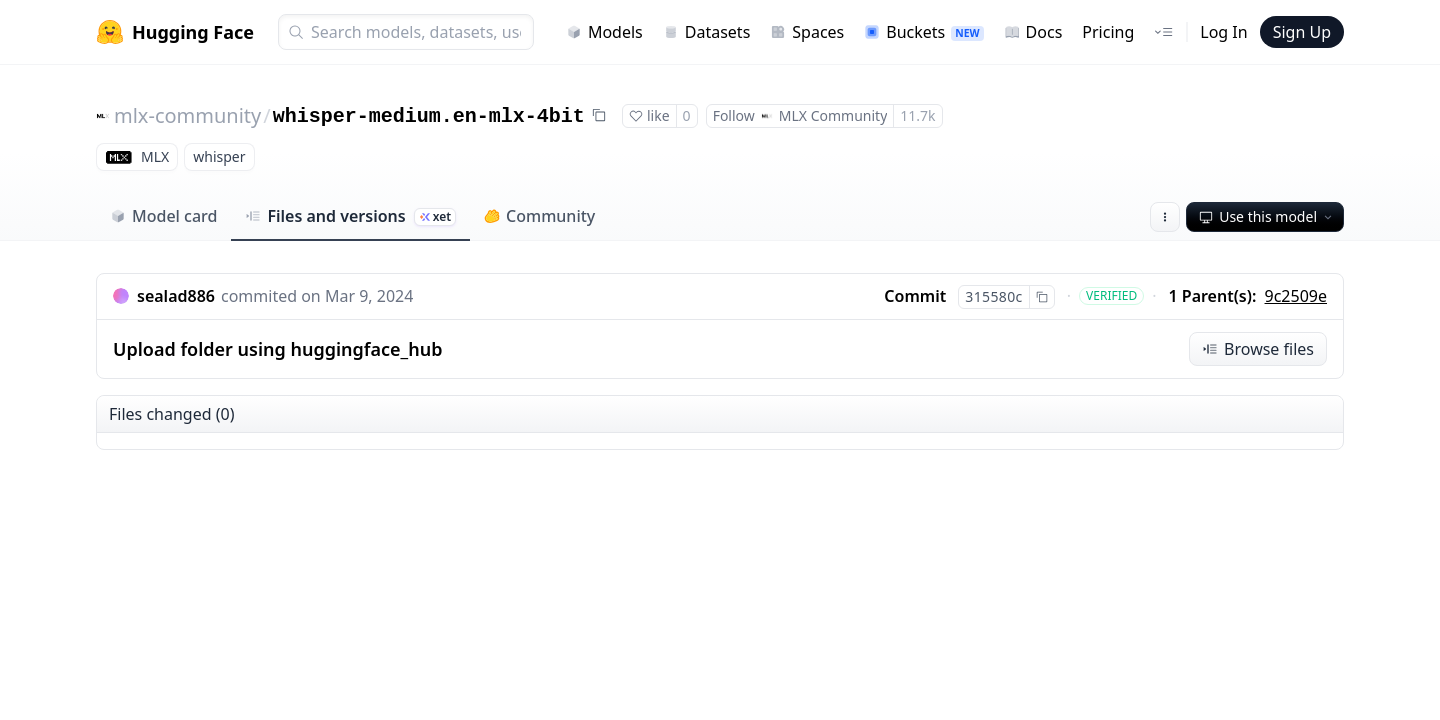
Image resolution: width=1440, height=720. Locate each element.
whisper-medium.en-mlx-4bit (429, 116)
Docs (1033, 32)
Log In (1223, 32)
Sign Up (1302, 32)
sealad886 (176, 296)
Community (539, 216)
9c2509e (1296, 296)
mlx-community (187, 115)
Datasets (707, 32)
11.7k (917, 115)
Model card (163, 216)
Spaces (807, 32)
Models (604, 32)
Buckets (923, 32)
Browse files (1258, 349)
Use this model (1267, 216)
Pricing (1108, 32)
